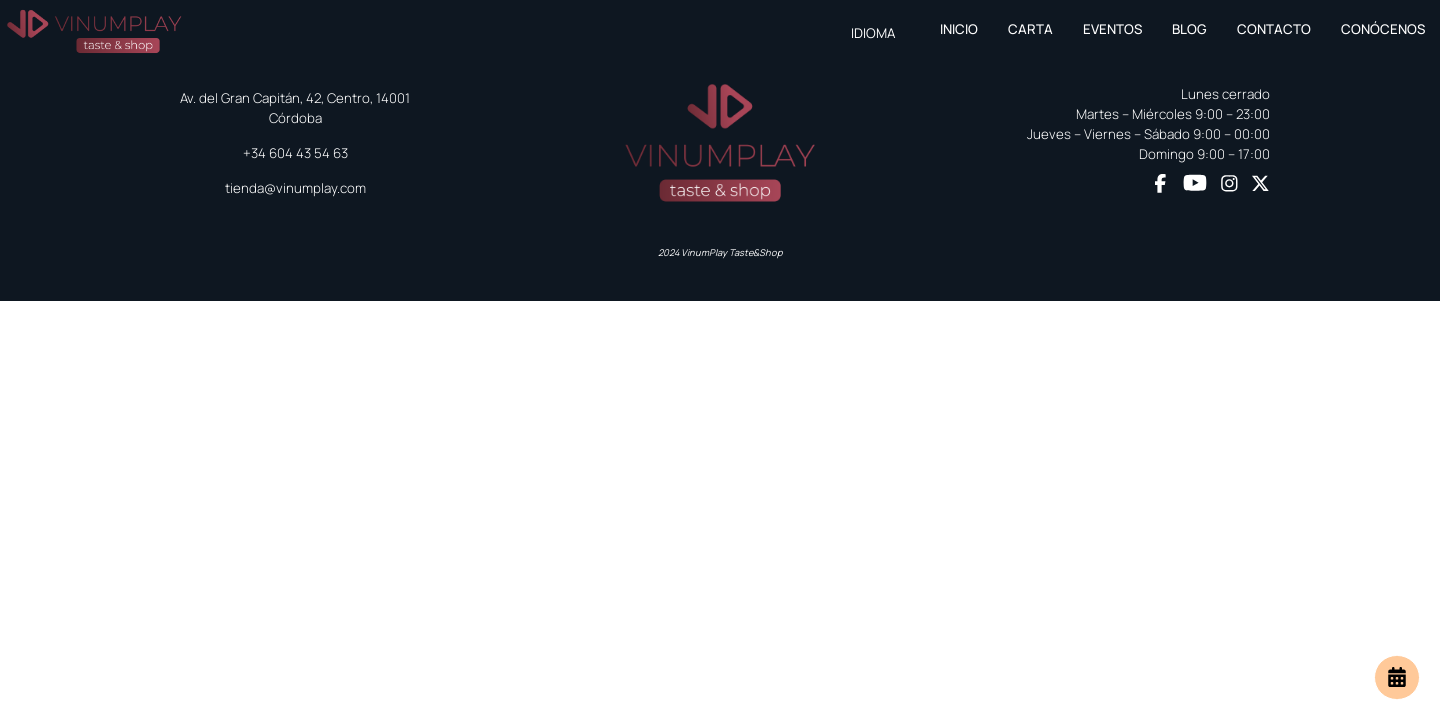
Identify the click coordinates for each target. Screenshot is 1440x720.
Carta (1030, 29)
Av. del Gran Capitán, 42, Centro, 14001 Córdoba (295, 108)
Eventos (1112, 29)
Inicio (959, 29)
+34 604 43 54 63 (295, 153)
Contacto (1274, 29)
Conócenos (1383, 29)
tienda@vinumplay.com (295, 188)
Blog (1189, 29)
